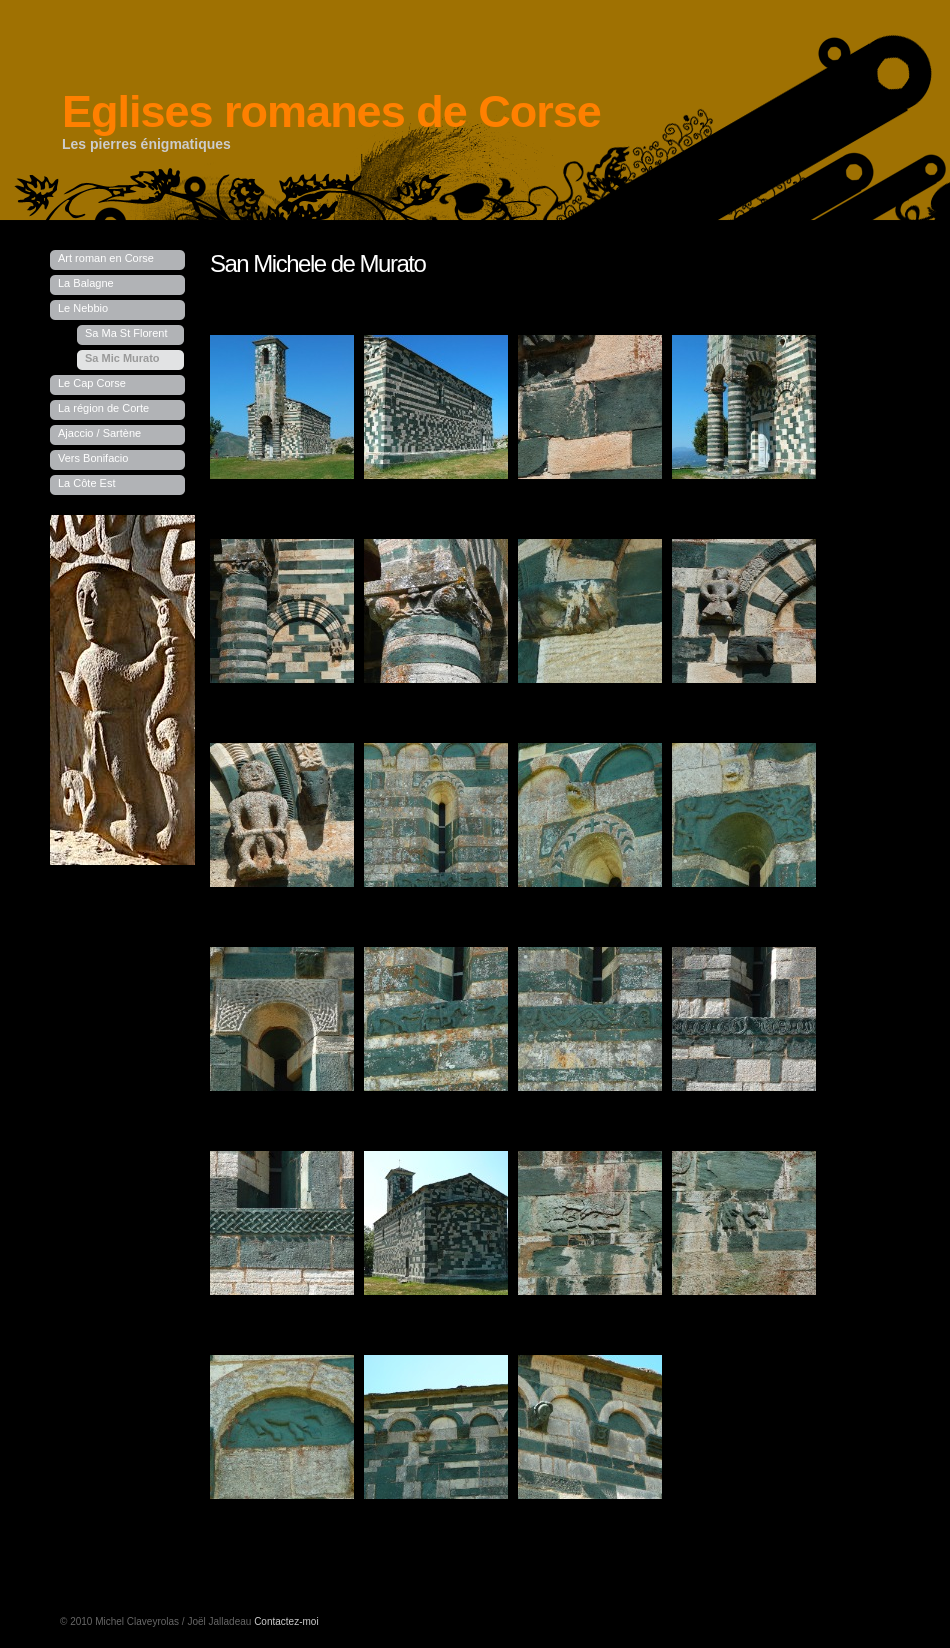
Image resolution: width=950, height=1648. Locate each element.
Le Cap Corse (92, 383)
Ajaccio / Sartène (99, 433)
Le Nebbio (83, 308)
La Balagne (86, 283)
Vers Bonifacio (93, 458)
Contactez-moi (286, 1621)
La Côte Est (86, 483)
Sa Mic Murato (122, 358)
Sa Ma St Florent (126, 333)
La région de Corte (103, 408)
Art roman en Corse (106, 258)
